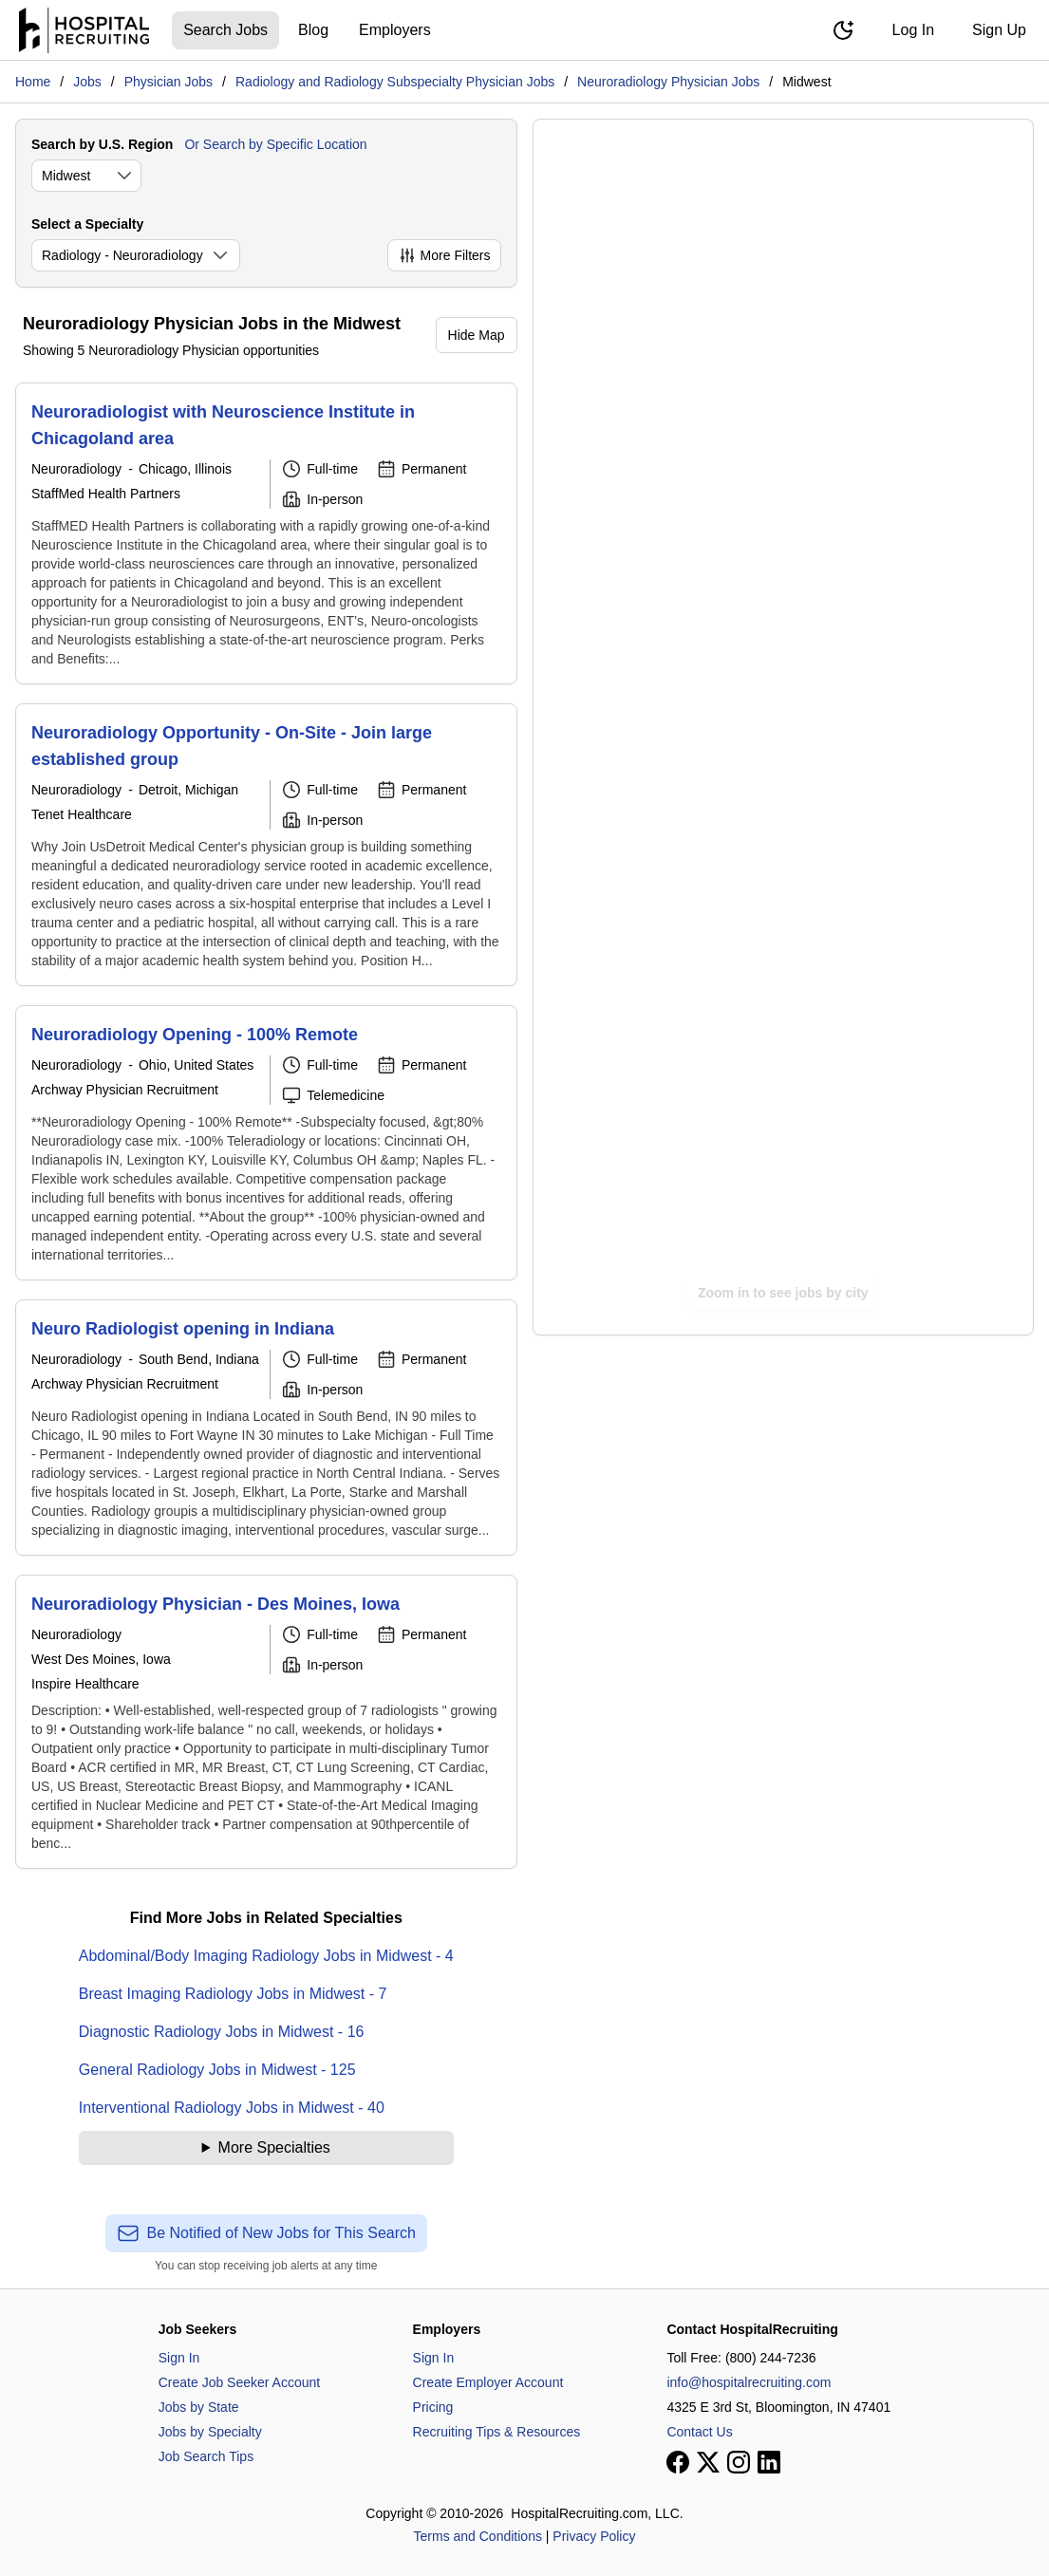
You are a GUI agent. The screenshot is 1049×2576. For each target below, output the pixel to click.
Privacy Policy (594, 2536)
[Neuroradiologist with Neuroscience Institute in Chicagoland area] (266, 533)
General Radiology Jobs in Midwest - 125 (217, 2070)
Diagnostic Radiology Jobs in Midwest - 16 (222, 2032)
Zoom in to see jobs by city (783, 1292)
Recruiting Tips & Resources (497, 2431)
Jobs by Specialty (210, 2431)
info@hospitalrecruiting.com (748, 2382)
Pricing (433, 2407)
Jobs (87, 81)
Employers (395, 30)
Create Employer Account (488, 2382)
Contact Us (699, 2431)
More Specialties (274, 2147)
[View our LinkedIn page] (769, 2462)
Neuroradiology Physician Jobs (668, 81)
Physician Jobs (168, 81)
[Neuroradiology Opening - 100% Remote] (266, 1142)
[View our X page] (708, 2462)
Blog (313, 30)
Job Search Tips (206, 2456)
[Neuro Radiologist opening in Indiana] (266, 1427)
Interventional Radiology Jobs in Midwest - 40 (231, 2108)
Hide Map (476, 335)
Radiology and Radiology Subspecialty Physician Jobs (394, 81)
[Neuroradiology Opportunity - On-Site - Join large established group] (266, 844)
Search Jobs (225, 30)
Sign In (179, 2357)
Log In (913, 30)
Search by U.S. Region (102, 144)
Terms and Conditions (478, 2536)
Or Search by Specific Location (275, 144)
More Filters (444, 255)
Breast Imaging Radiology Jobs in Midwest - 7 (233, 1994)
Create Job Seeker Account (239, 2382)
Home (32, 81)
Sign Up (999, 30)
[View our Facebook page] (677, 2462)
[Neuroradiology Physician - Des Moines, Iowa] (266, 1722)
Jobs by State (199, 2407)
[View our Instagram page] (738, 2462)
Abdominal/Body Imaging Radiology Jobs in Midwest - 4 (266, 1956)
